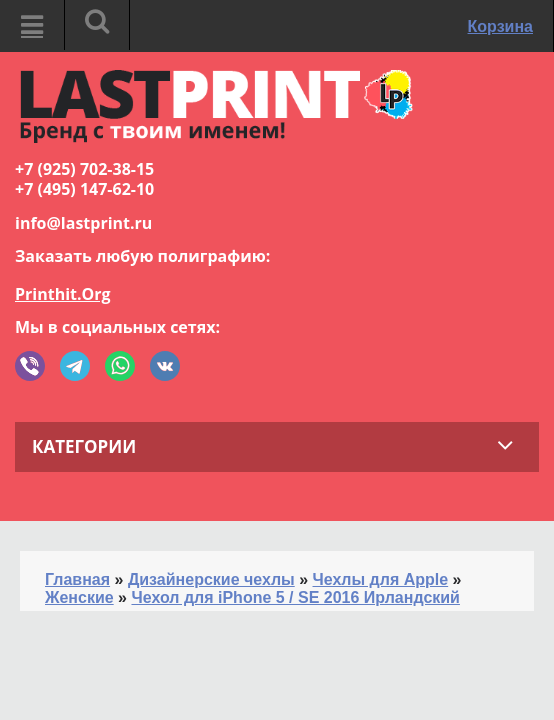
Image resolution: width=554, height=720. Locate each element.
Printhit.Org (63, 294)
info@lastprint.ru (83, 223)
